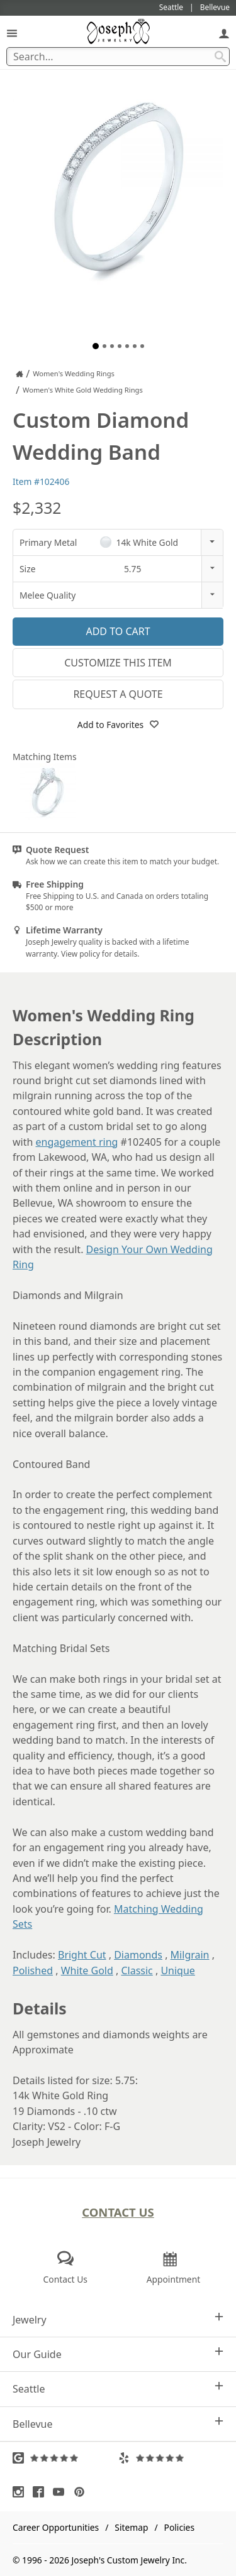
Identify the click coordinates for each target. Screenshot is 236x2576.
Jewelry (118, 2319)
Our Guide (118, 2354)
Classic (136, 1970)
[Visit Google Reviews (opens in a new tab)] (65, 2458)
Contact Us (118, 2212)
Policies (179, 2527)
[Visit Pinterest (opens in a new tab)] (82, 2492)
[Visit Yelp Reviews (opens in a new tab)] (171, 2458)
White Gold (87, 1970)
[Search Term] (118, 56)
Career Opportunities (56, 2527)
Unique (177, 1970)
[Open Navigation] (12, 33)
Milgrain (190, 1955)
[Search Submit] (220, 56)
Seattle (118, 2388)
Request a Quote (117, 694)
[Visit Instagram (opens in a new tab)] (21, 2492)
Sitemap (131, 2527)
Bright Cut (82, 1955)
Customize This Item (118, 663)
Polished (33, 1970)
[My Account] (224, 33)
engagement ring (77, 1142)
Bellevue (118, 2423)
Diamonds (138, 1955)
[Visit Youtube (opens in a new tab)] (61, 2492)
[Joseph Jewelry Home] (19, 374)
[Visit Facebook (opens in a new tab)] (41, 2492)
